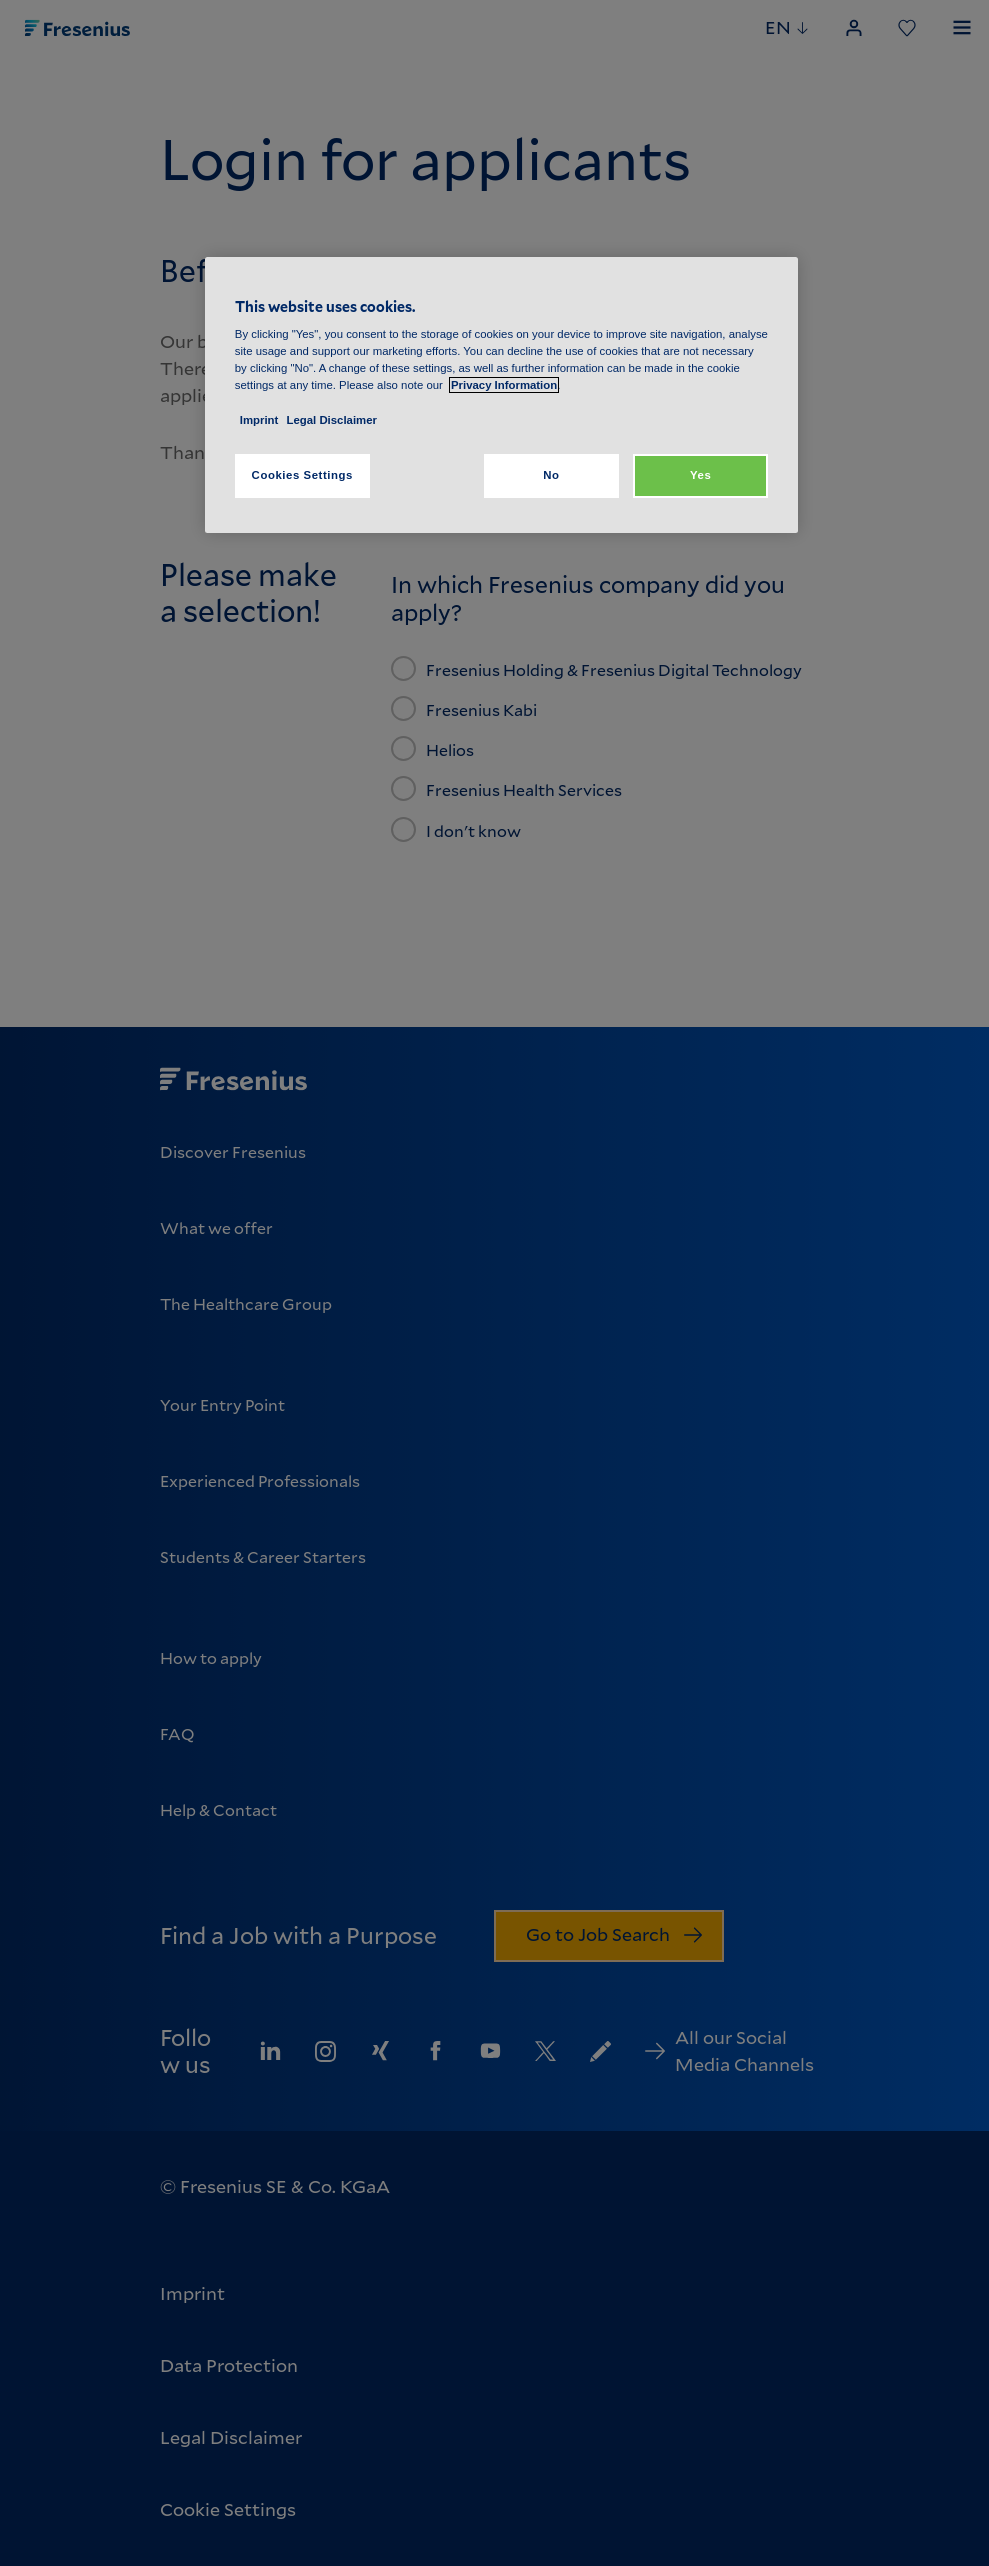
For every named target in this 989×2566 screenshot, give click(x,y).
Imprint (259, 420)
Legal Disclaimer (332, 420)
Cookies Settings (302, 475)
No (551, 475)
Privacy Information (504, 385)
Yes (700, 475)
